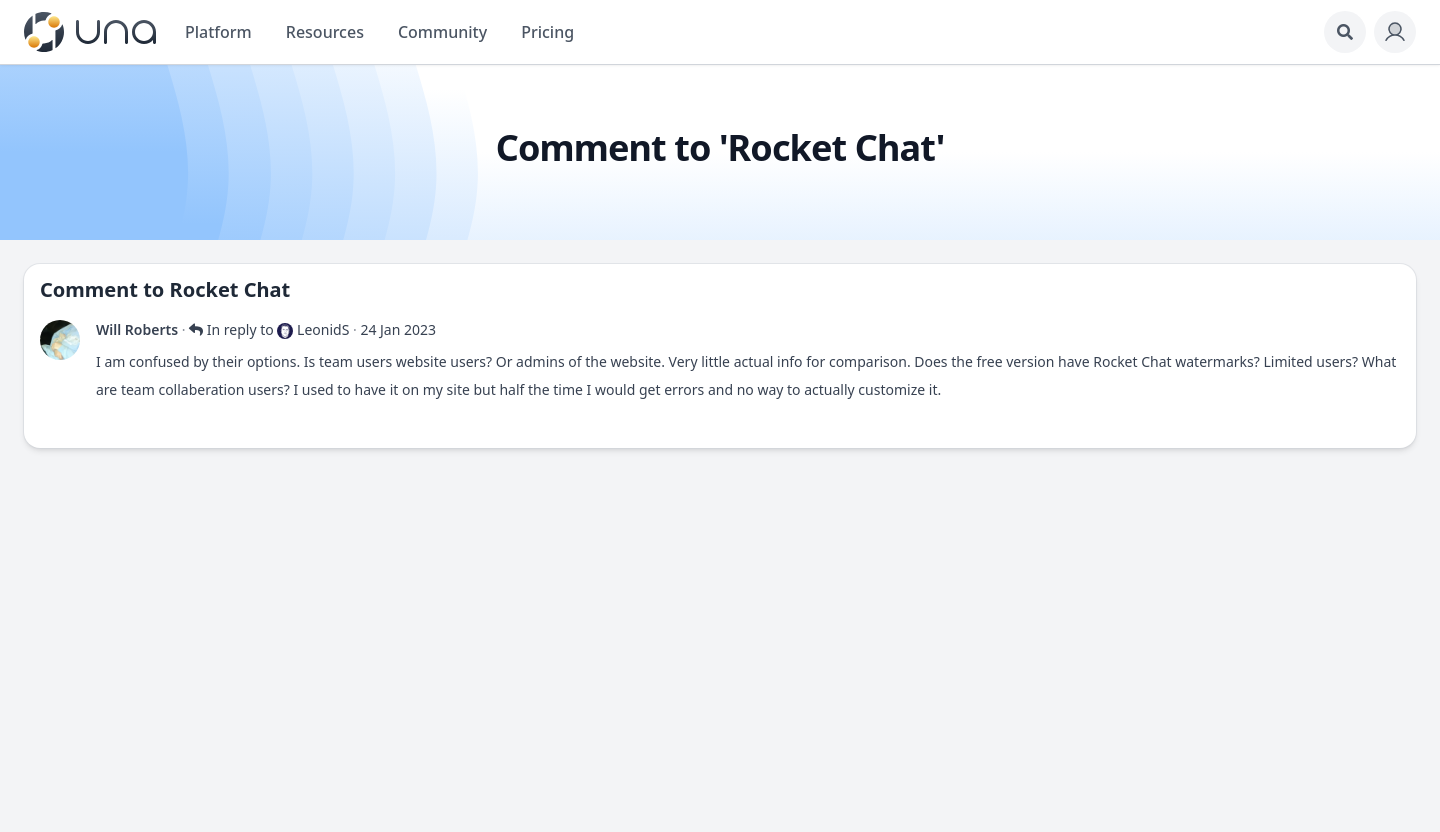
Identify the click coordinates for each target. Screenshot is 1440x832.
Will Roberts (137, 329)
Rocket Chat (230, 289)
